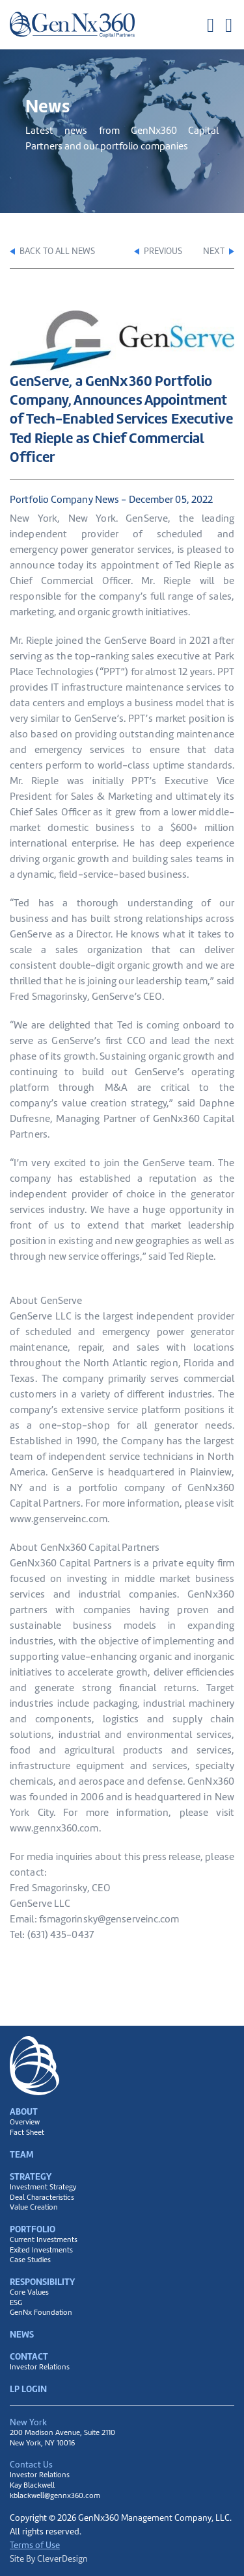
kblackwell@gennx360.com (55, 2495)
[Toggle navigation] (219, 24)
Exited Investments (41, 2250)
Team (22, 2154)
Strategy (30, 2176)
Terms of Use (35, 2545)
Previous (158, 251)
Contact (29, 2356)
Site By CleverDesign (49, 2558)
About (24, 2111)
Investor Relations (40, 2367)
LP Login (28, 2389)
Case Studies (30, 2260)
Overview (25, 2122)
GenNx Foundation (41, 2312)
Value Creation (34, 2207)
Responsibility (42, 2282)
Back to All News (52, 251)
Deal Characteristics (42, 2197)
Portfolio (32, 2229)
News (22, 2334)
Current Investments (43, 2240)
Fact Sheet (27, 2132)
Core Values (29, 2292)
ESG (16, 2303)
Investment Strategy (43, 2187)
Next (218, 251)
